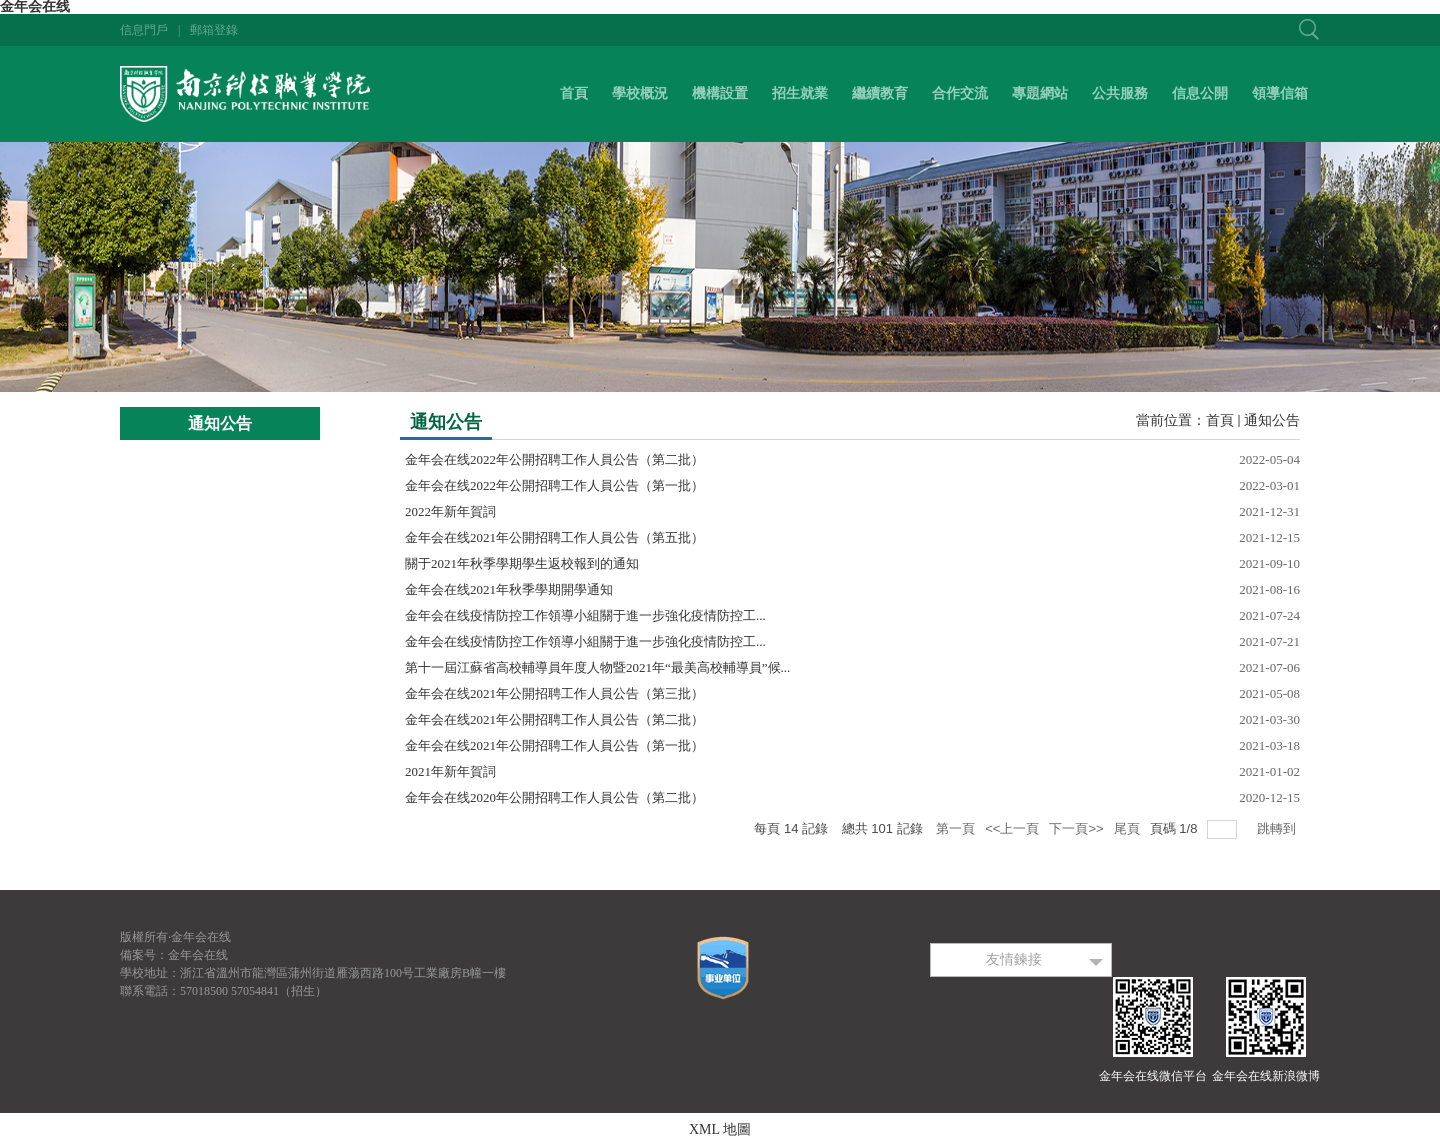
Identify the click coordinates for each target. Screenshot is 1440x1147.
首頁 (1220, 420)
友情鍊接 (1014, 959)
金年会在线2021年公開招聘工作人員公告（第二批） (554, 719)
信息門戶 (144, 30)
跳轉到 (1278, 828)
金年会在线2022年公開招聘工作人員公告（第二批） (554, 459)
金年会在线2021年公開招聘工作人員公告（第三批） (554, 693)
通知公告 (1272, 420)
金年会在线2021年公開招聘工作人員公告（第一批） (554, 745)
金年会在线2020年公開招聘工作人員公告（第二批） (554, 797)
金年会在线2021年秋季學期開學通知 (509, 589)
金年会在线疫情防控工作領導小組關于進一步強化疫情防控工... (585, 615)
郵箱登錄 (214, 30)
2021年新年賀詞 (450, 771)
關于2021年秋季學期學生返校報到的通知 (522, 563)
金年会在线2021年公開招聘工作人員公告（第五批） (554, 537)
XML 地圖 (720, 1129)
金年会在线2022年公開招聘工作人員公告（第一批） (554, 485)
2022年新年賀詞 (450, 511)
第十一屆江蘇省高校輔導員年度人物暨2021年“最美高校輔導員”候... (597, 667)
